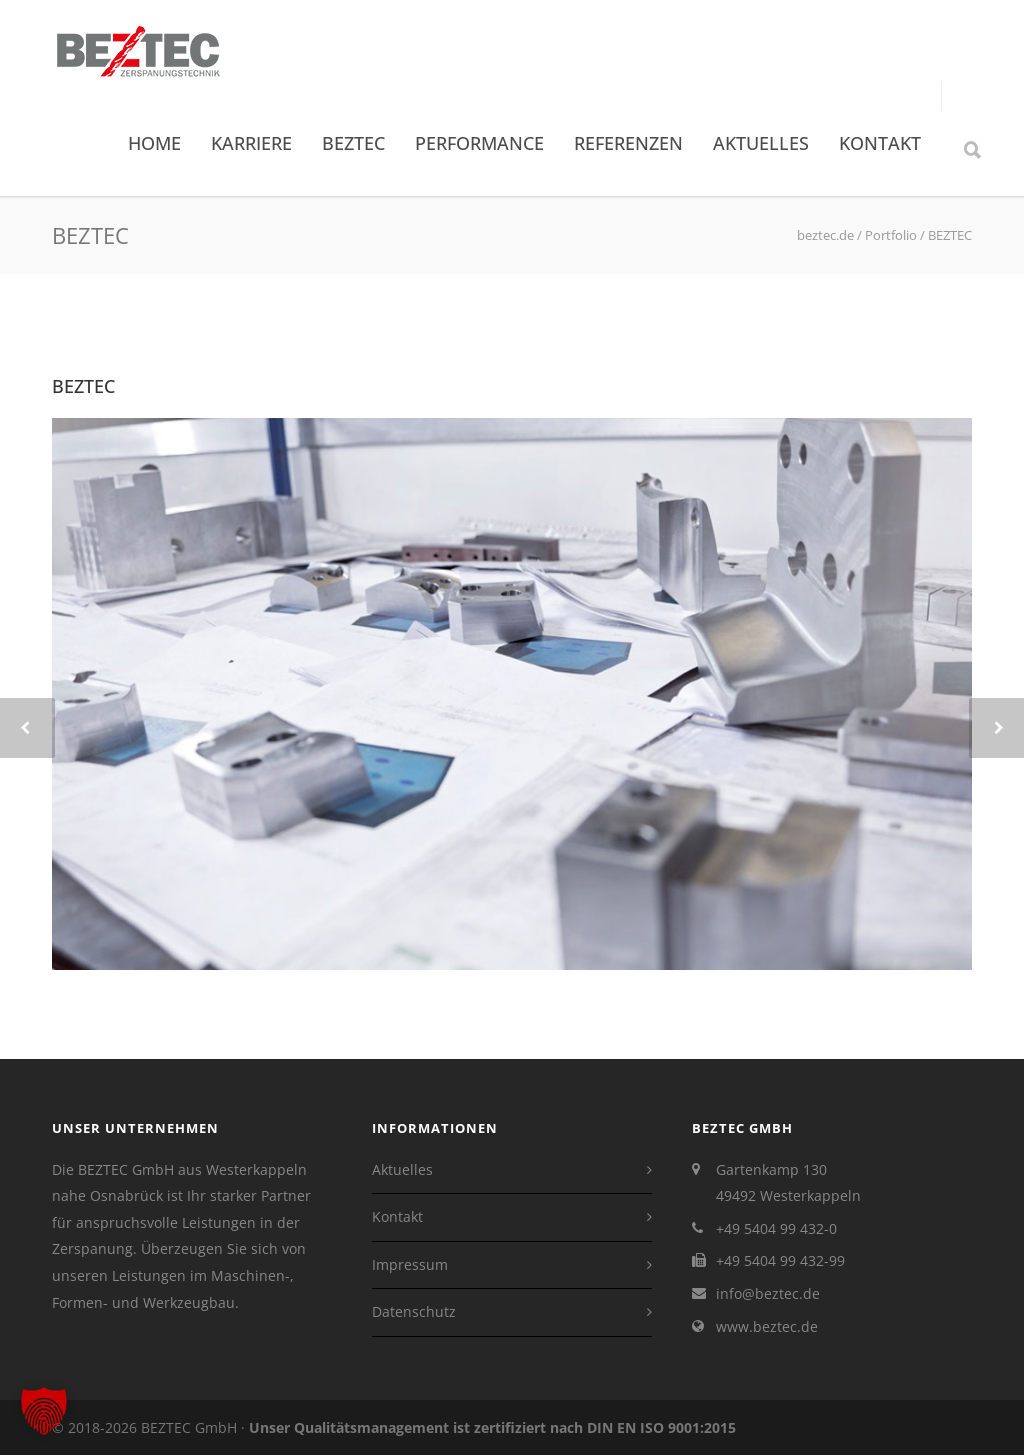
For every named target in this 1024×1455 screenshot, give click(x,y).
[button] (44, 1411)
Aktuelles (761, 143)
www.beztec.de (767, 1326)
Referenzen (628, 143)
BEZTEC (353, 143)
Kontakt (880, 143)
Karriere (251, 143)
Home (154, 143)
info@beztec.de (768, 1293)
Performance (479, 143)
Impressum (410, 1264)
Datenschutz (414, 1311)
